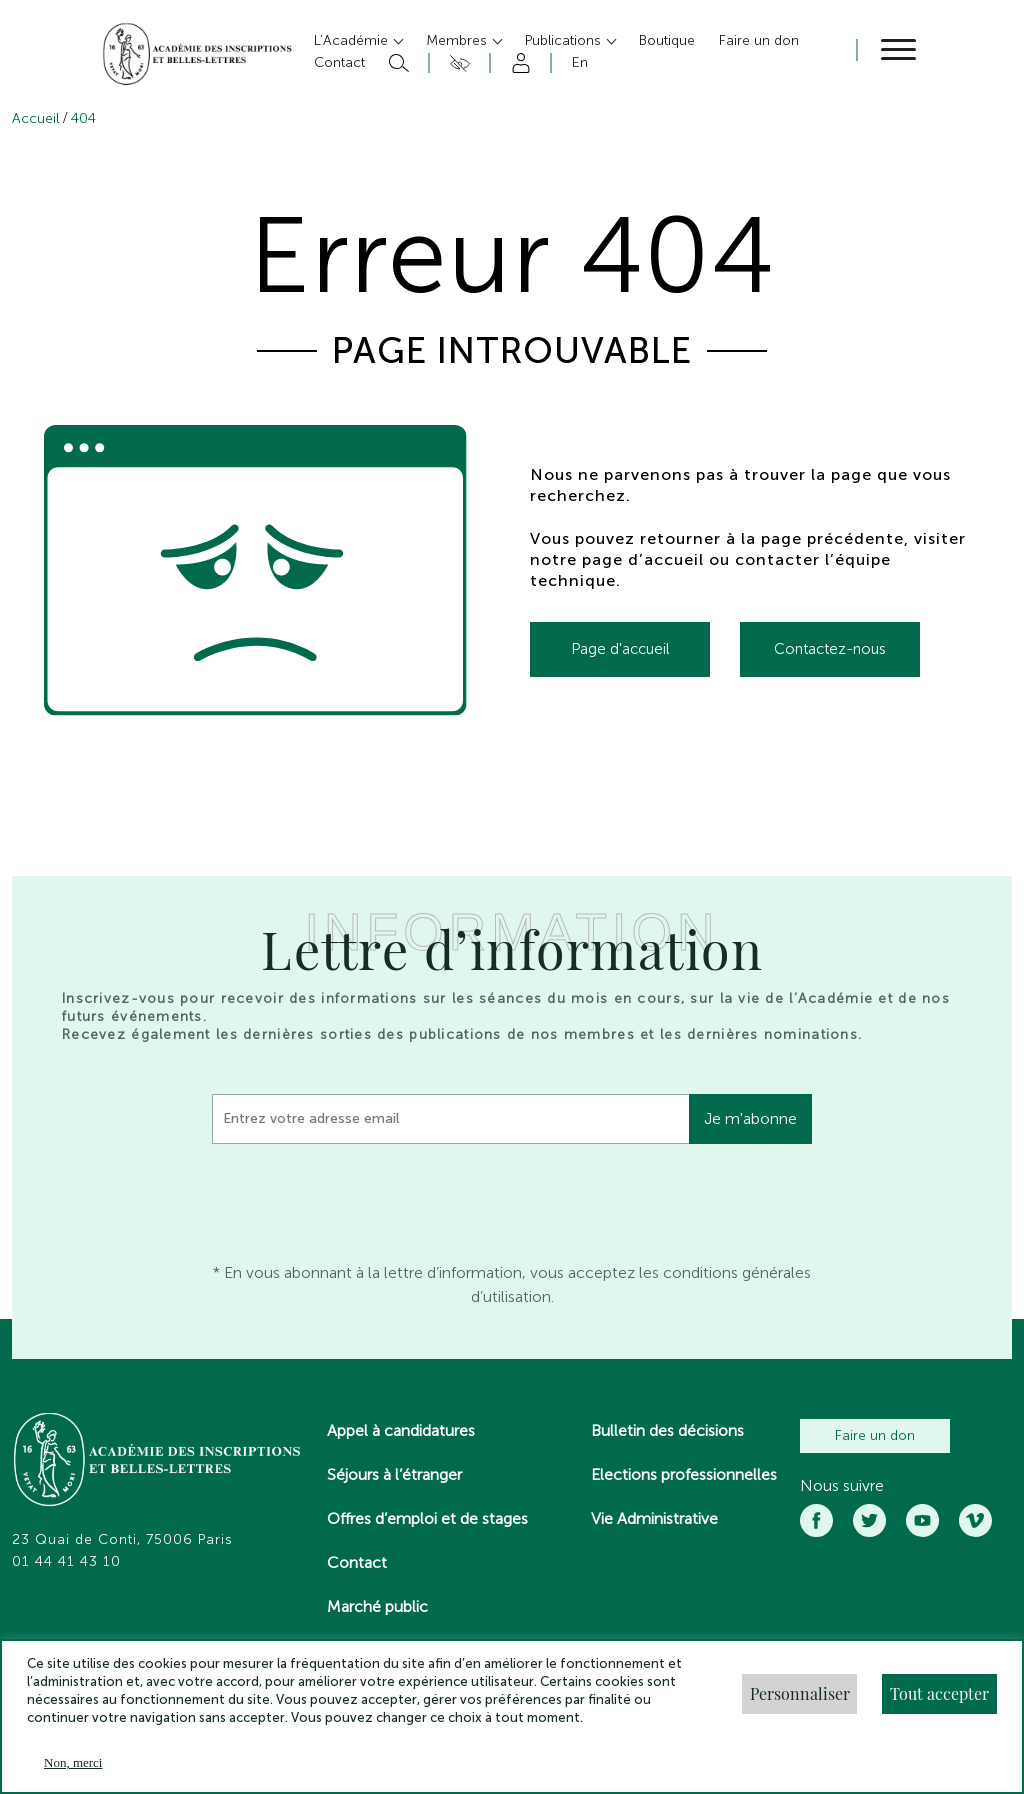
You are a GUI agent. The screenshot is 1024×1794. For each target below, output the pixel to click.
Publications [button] (565, 40)
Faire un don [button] (759, 40)
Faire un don (875, 1435)
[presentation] (364, 1198)
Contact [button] (339, 62)
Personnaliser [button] (800, 1693)
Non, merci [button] (73, 1762)
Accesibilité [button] (456, 63)
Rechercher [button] (396, 63)
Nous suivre (842, 1486)
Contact (357, 1562)
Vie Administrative (654, 1518)
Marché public (377, 1606)
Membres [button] (458, 40)
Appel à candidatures (401, 1430)
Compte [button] (517, 63)
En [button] (580, 62)
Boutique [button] (667, 40)
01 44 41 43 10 (66, 1562)
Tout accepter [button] (939, 1693)
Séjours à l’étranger (394, 1474)
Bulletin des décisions (667, 1430)
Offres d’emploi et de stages (427, 1518)
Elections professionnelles (684, 1474)
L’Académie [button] (353, 40)
